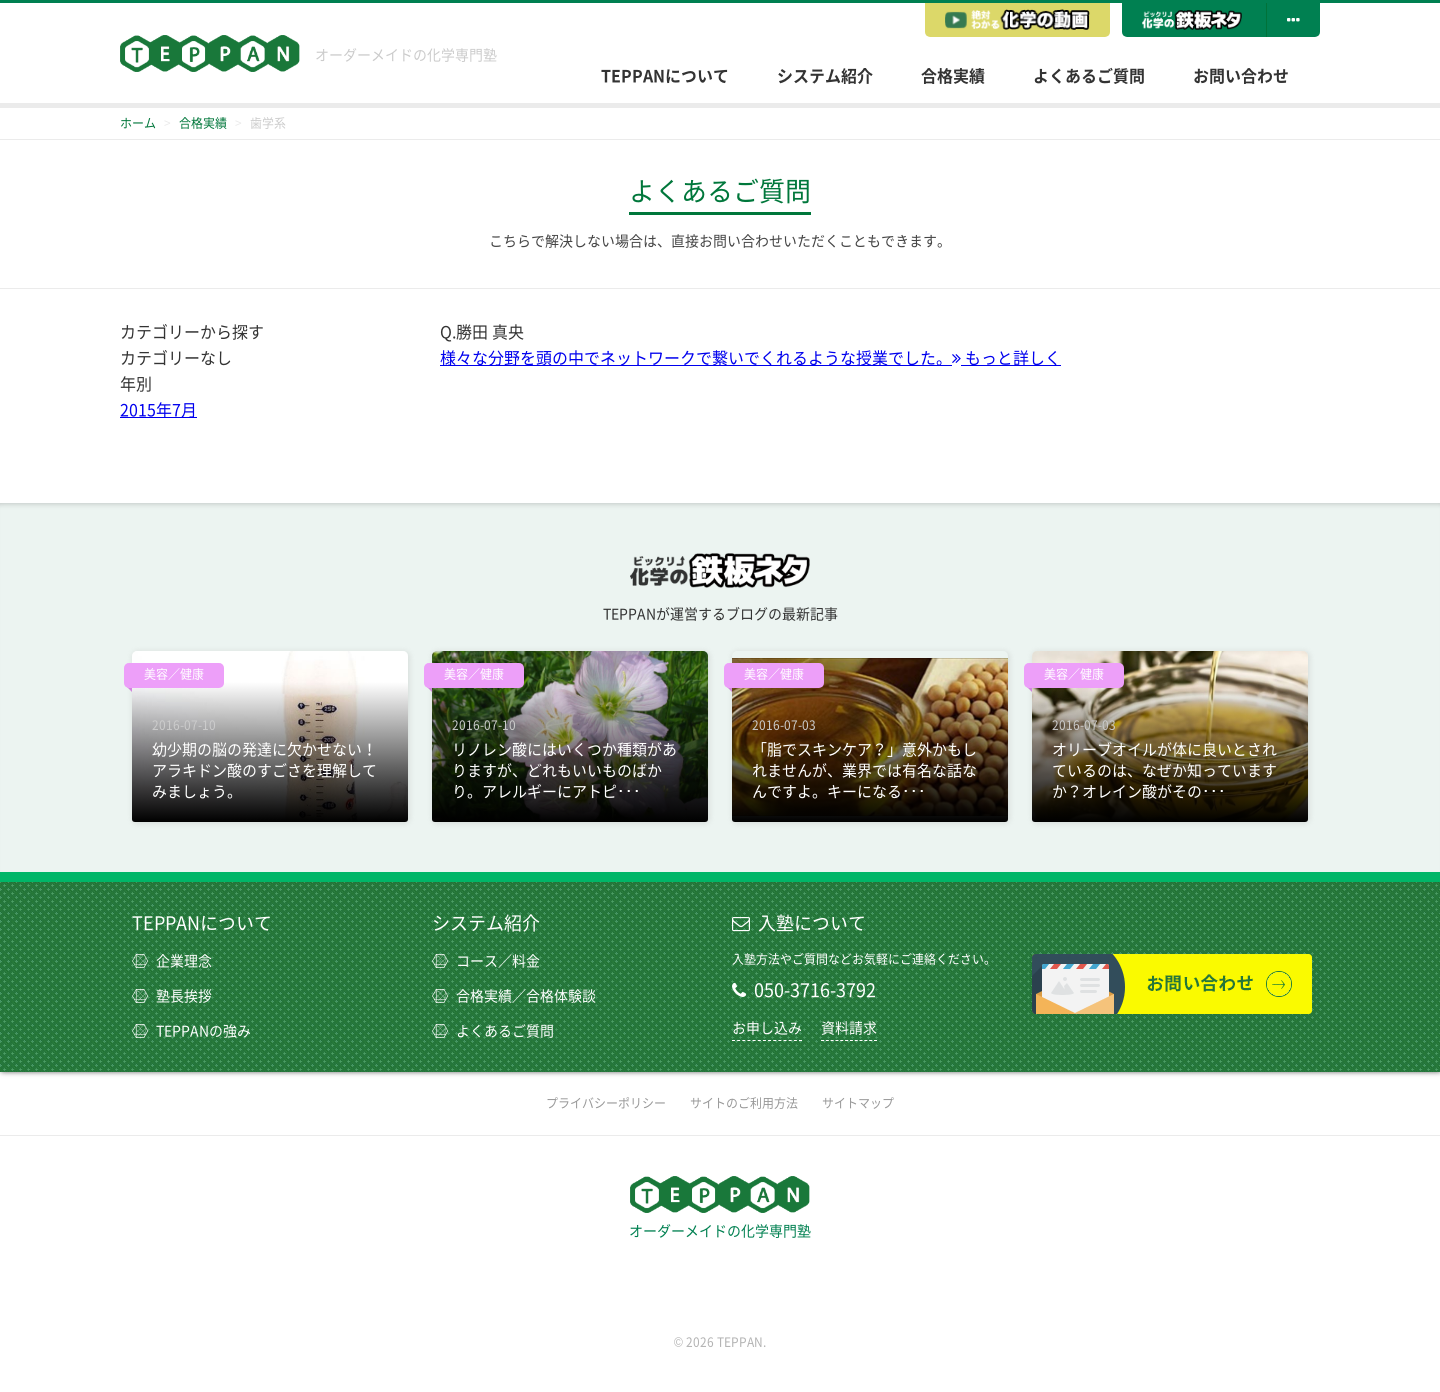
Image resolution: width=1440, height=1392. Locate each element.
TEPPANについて (665, 76)
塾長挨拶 (172, 996)
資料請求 (849, 1028)
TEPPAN (210, 53)
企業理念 (172, 961)
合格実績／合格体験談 (514, 996)
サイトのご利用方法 (744, 1103)
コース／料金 (486, 961)
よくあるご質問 (1089, 76)
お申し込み (767, 1028)
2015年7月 (158, 410)
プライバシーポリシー (606, 1103)
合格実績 (953, 76)
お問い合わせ (1241, 76)
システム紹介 (825, 76)
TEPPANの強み (191, 1031)
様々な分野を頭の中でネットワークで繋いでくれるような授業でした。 (750, 358)
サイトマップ (858, 1103)
